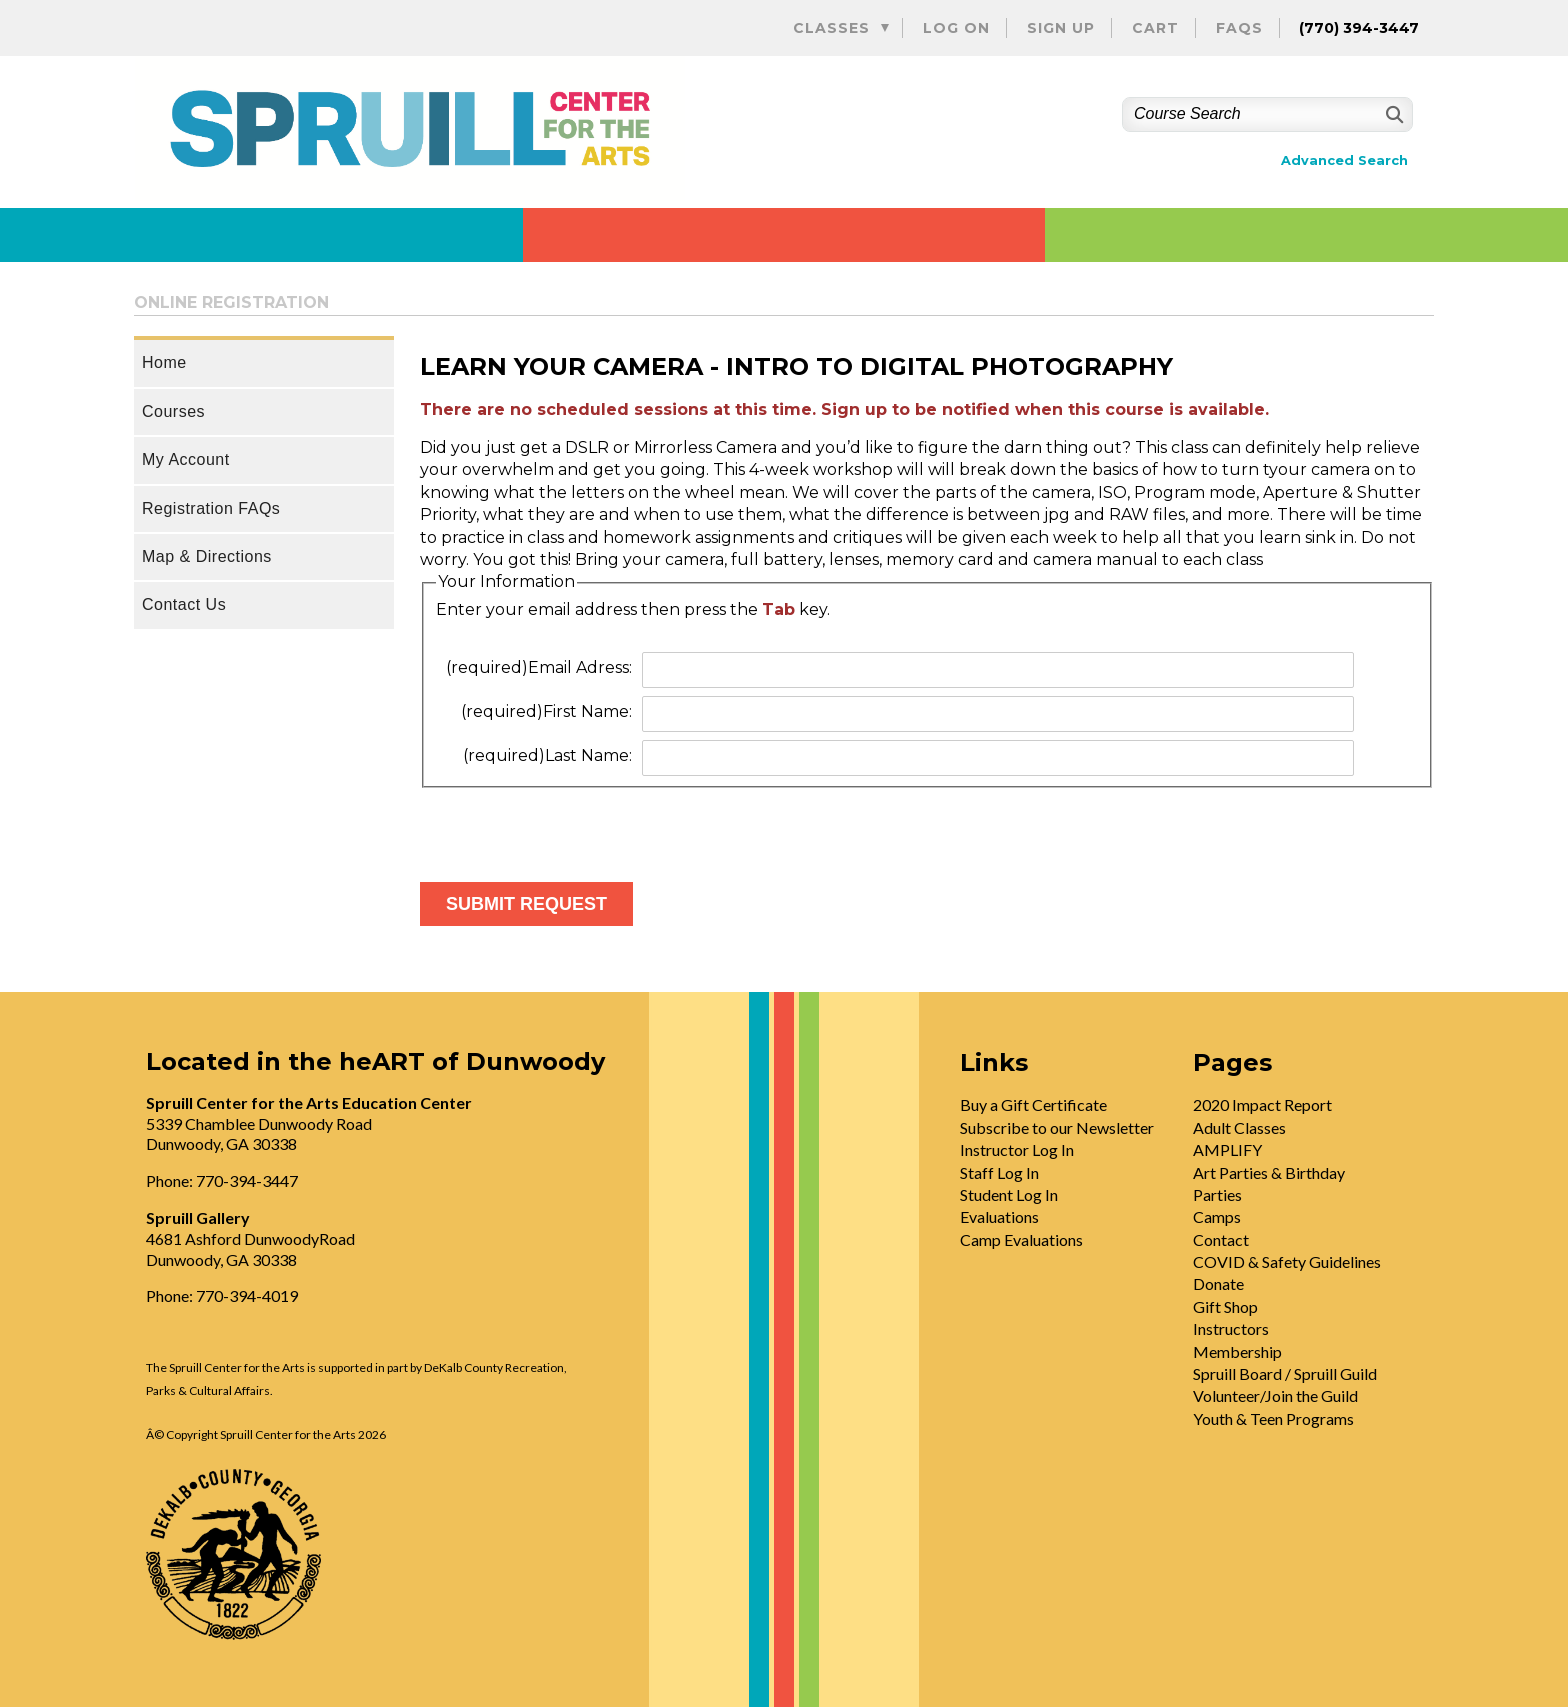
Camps (1217, 1216)
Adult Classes (1239, 1127)
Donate (1218, 1283)
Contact (1221, 1239)
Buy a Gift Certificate (1033, 1104)
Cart (1155, 28)
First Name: (546, 711)
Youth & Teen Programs (1273, 1418)
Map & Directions (207, 556)
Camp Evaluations (1021, 1239)
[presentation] (572, 827)
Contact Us (184, 604)
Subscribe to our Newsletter (1057, 1127)
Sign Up (1061, 28)
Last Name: (547, 755)
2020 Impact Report (1262, 1104)
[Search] (1392, 114)
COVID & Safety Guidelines (1287, 1261)
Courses (173, 411)
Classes (831, 28)
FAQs (1239, 28)
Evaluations (999, 1216)
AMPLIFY (1227, 1149)
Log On (956, 28)
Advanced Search (1344, 160)
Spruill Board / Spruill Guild (1285, 1373)
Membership (1237, 1351)
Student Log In (1009, 1194)
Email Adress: (539, 667)
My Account (186, 459)
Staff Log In (999, 1172)
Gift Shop (1225, 1306)
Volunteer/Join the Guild (1275, 1395)
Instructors (1231, 1328)
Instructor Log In (1017, 1149)
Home (164, 362)
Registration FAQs (211, 508)
